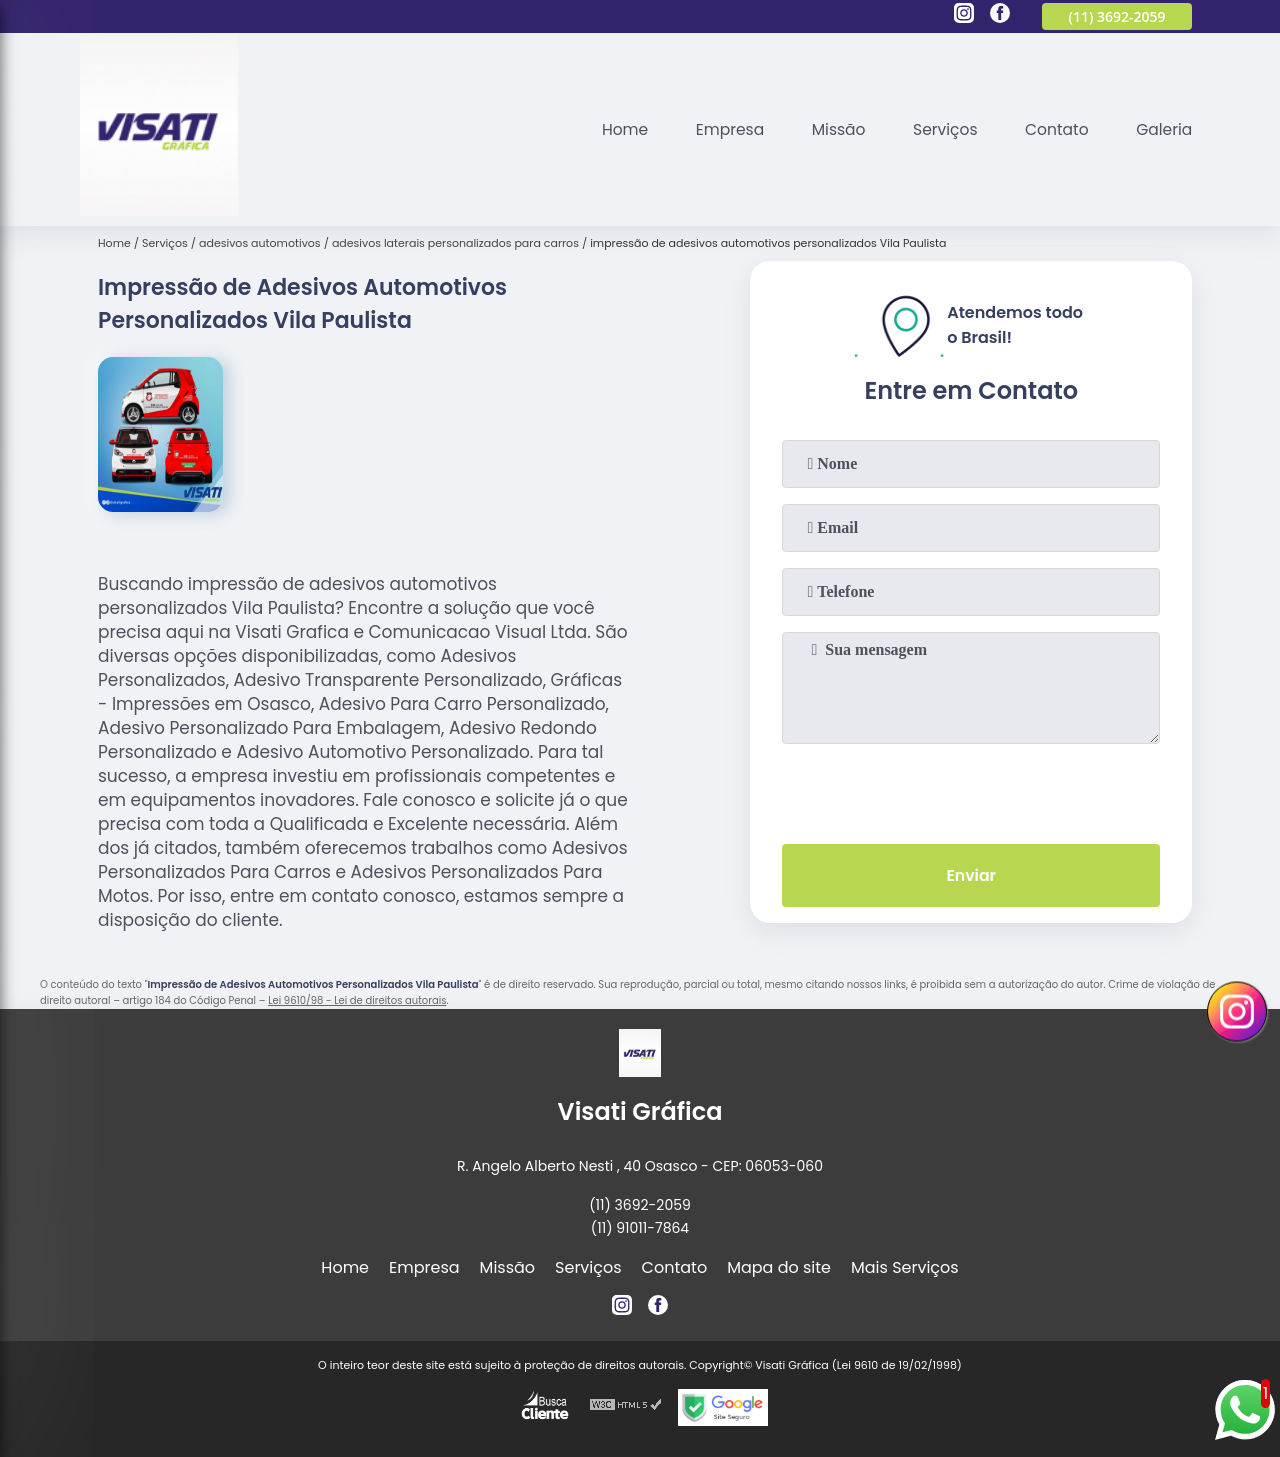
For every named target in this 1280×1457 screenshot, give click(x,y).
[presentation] (971, 790)
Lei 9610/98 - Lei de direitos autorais (357, 1000)
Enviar (971, 876)
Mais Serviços (905, 1267)
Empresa (719, 129)
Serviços (939, 129)
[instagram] (964, 16)
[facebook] (1000, 16)
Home (612, 129)
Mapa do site (779, 1267)
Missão (830, 129)
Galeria (1163, 129)
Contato (1054, 129)
